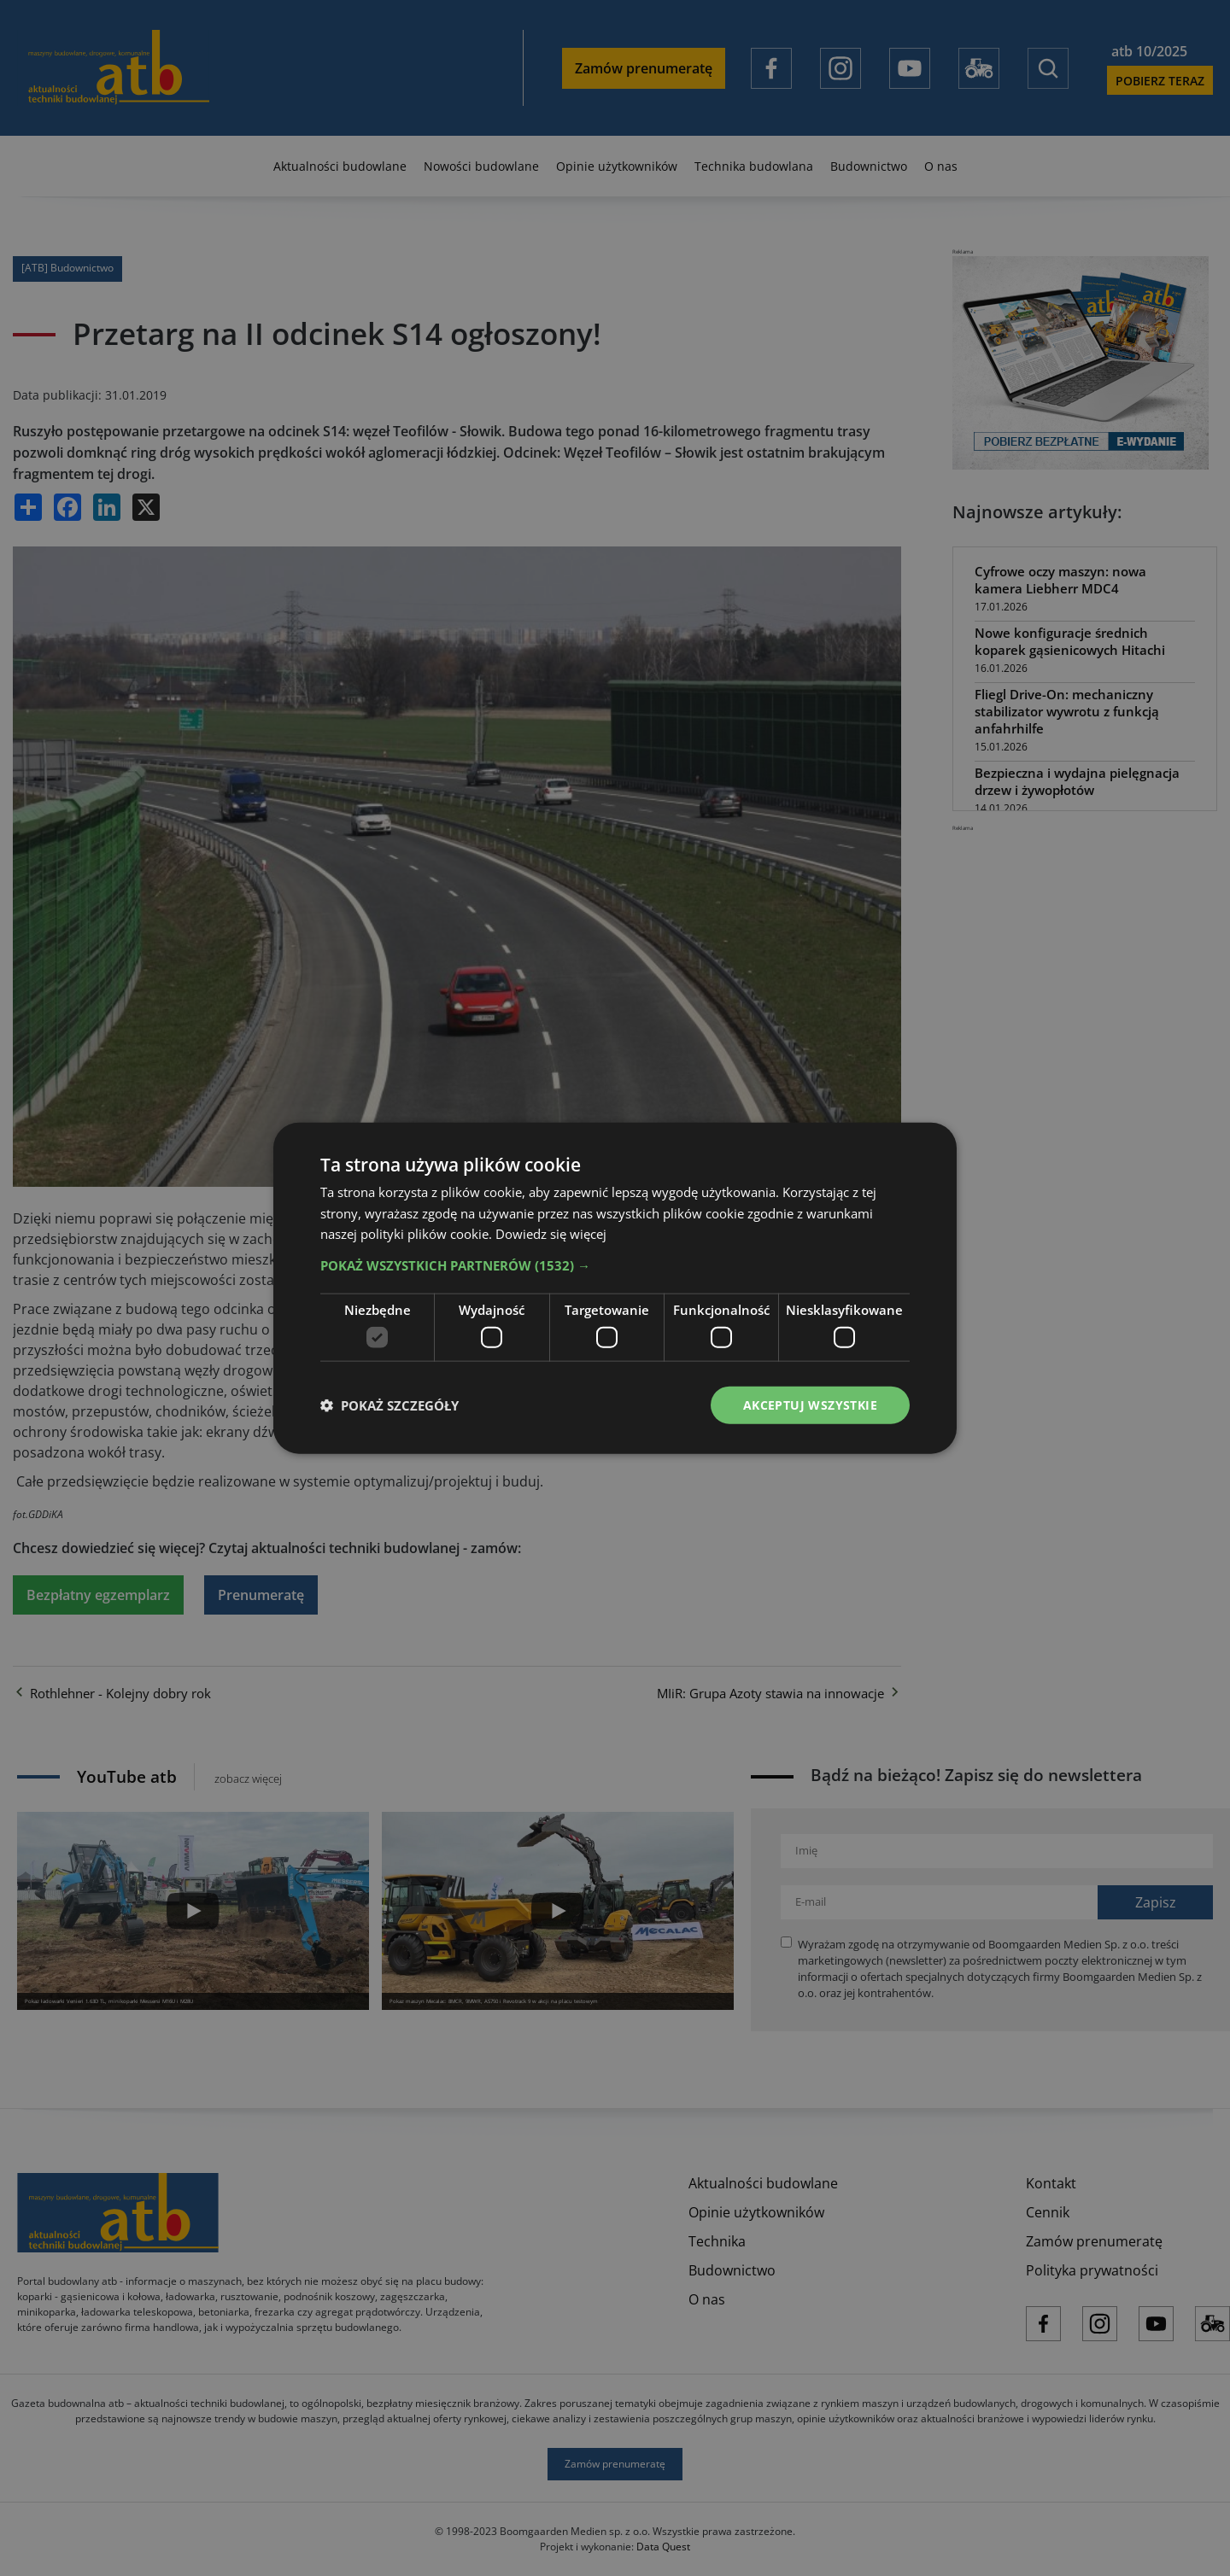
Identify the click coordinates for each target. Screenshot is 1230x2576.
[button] (615, 1265)
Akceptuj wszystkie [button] (810, 1404)
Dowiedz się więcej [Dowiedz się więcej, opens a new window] (550, 1233)
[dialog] (615, 1288)
